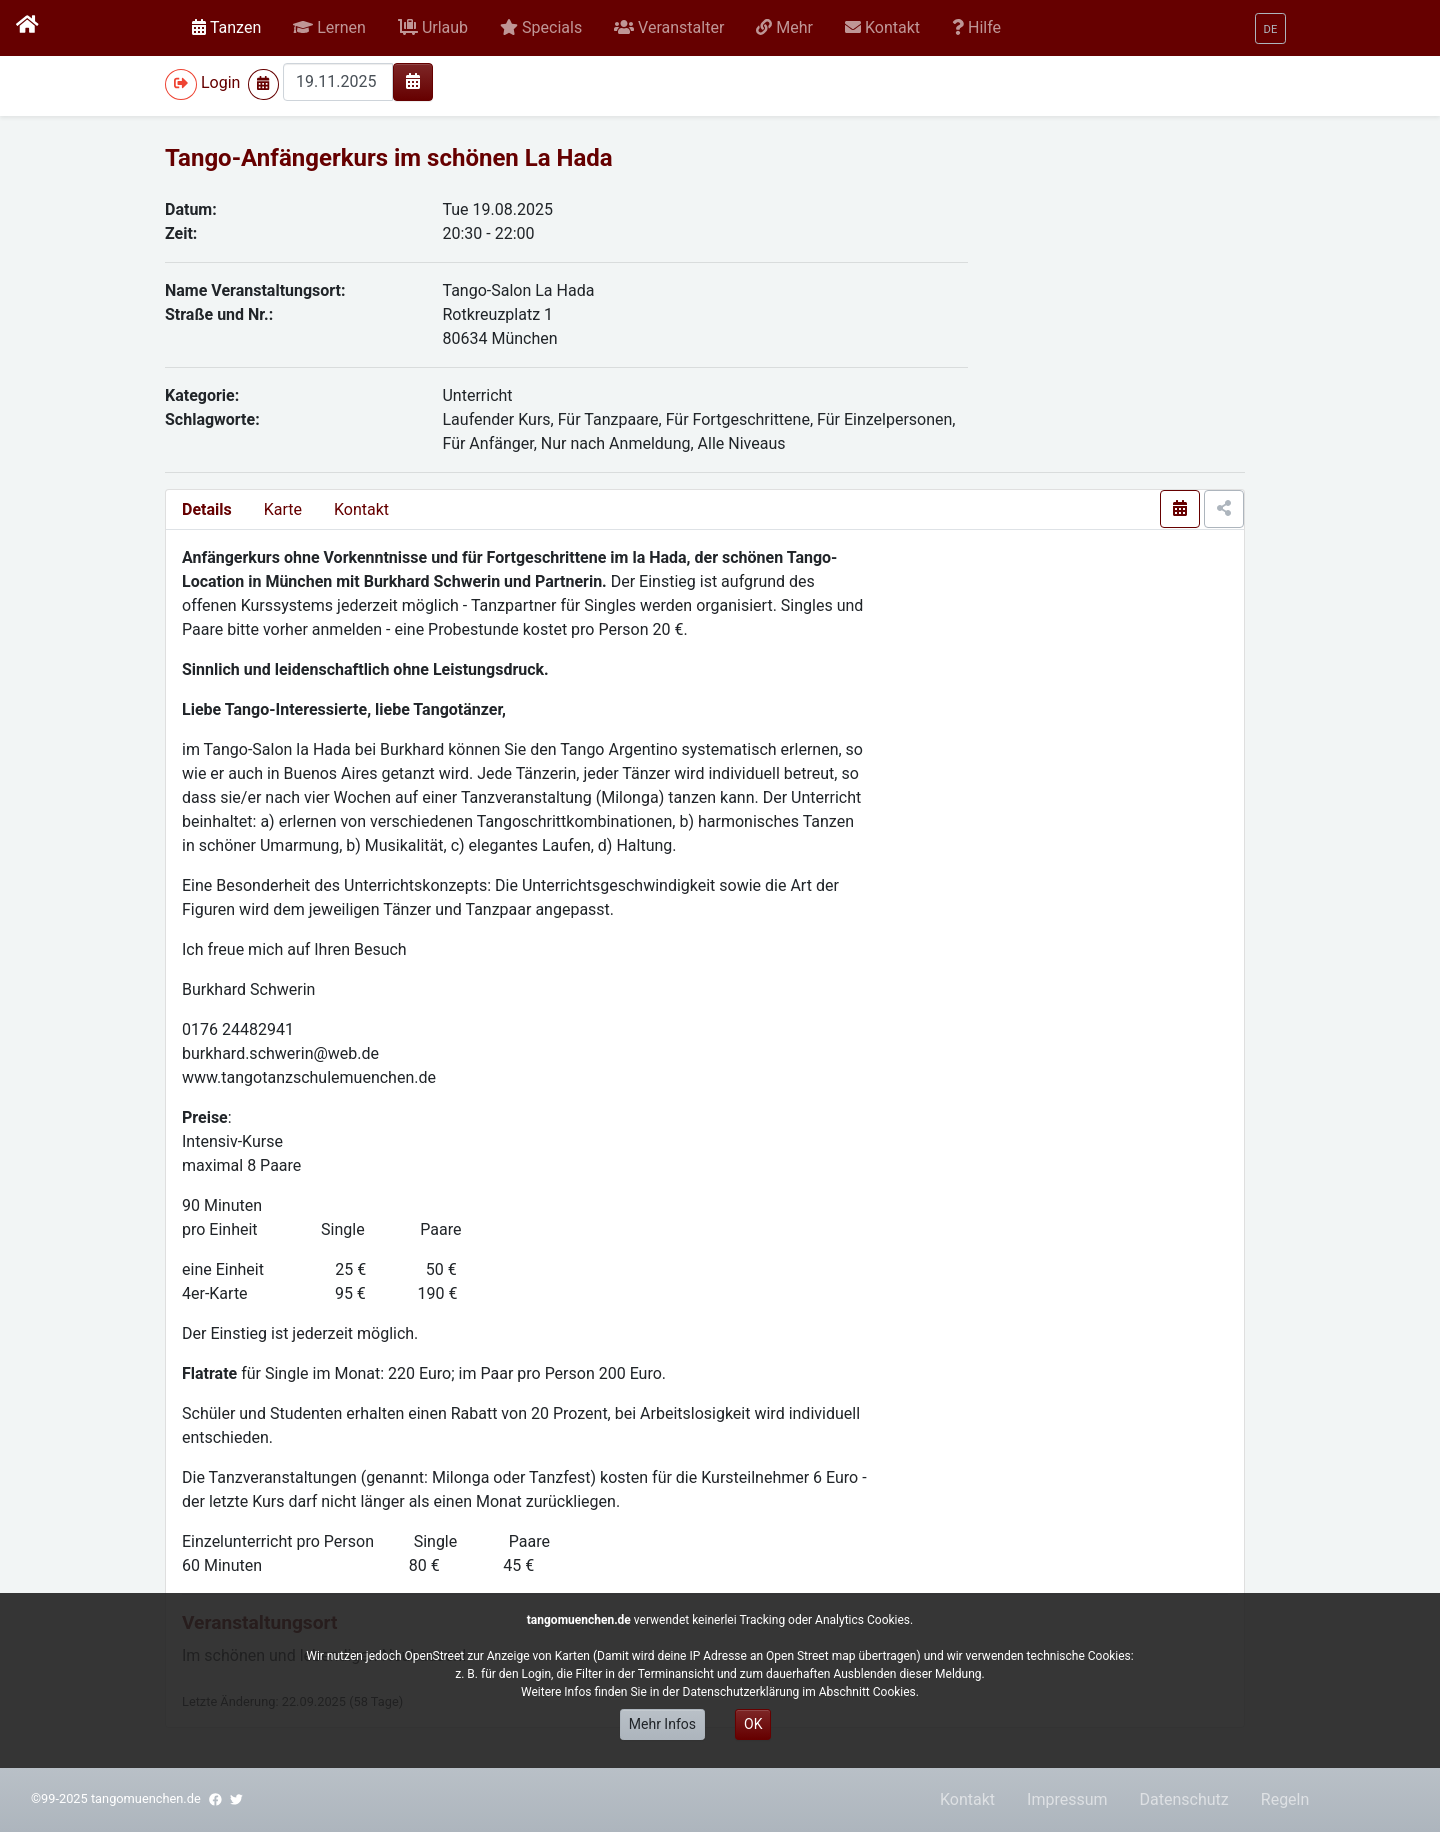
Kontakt (361, 509)
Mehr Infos (662, 1724)
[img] (413, 81)
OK (753, 1724)
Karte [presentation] (283, 509)
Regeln (1285, 1799)
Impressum (1067, 1799)
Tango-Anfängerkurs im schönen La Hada (389, 158)
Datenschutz (1184, 1799)
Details (207, 509)
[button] (329, 28)
